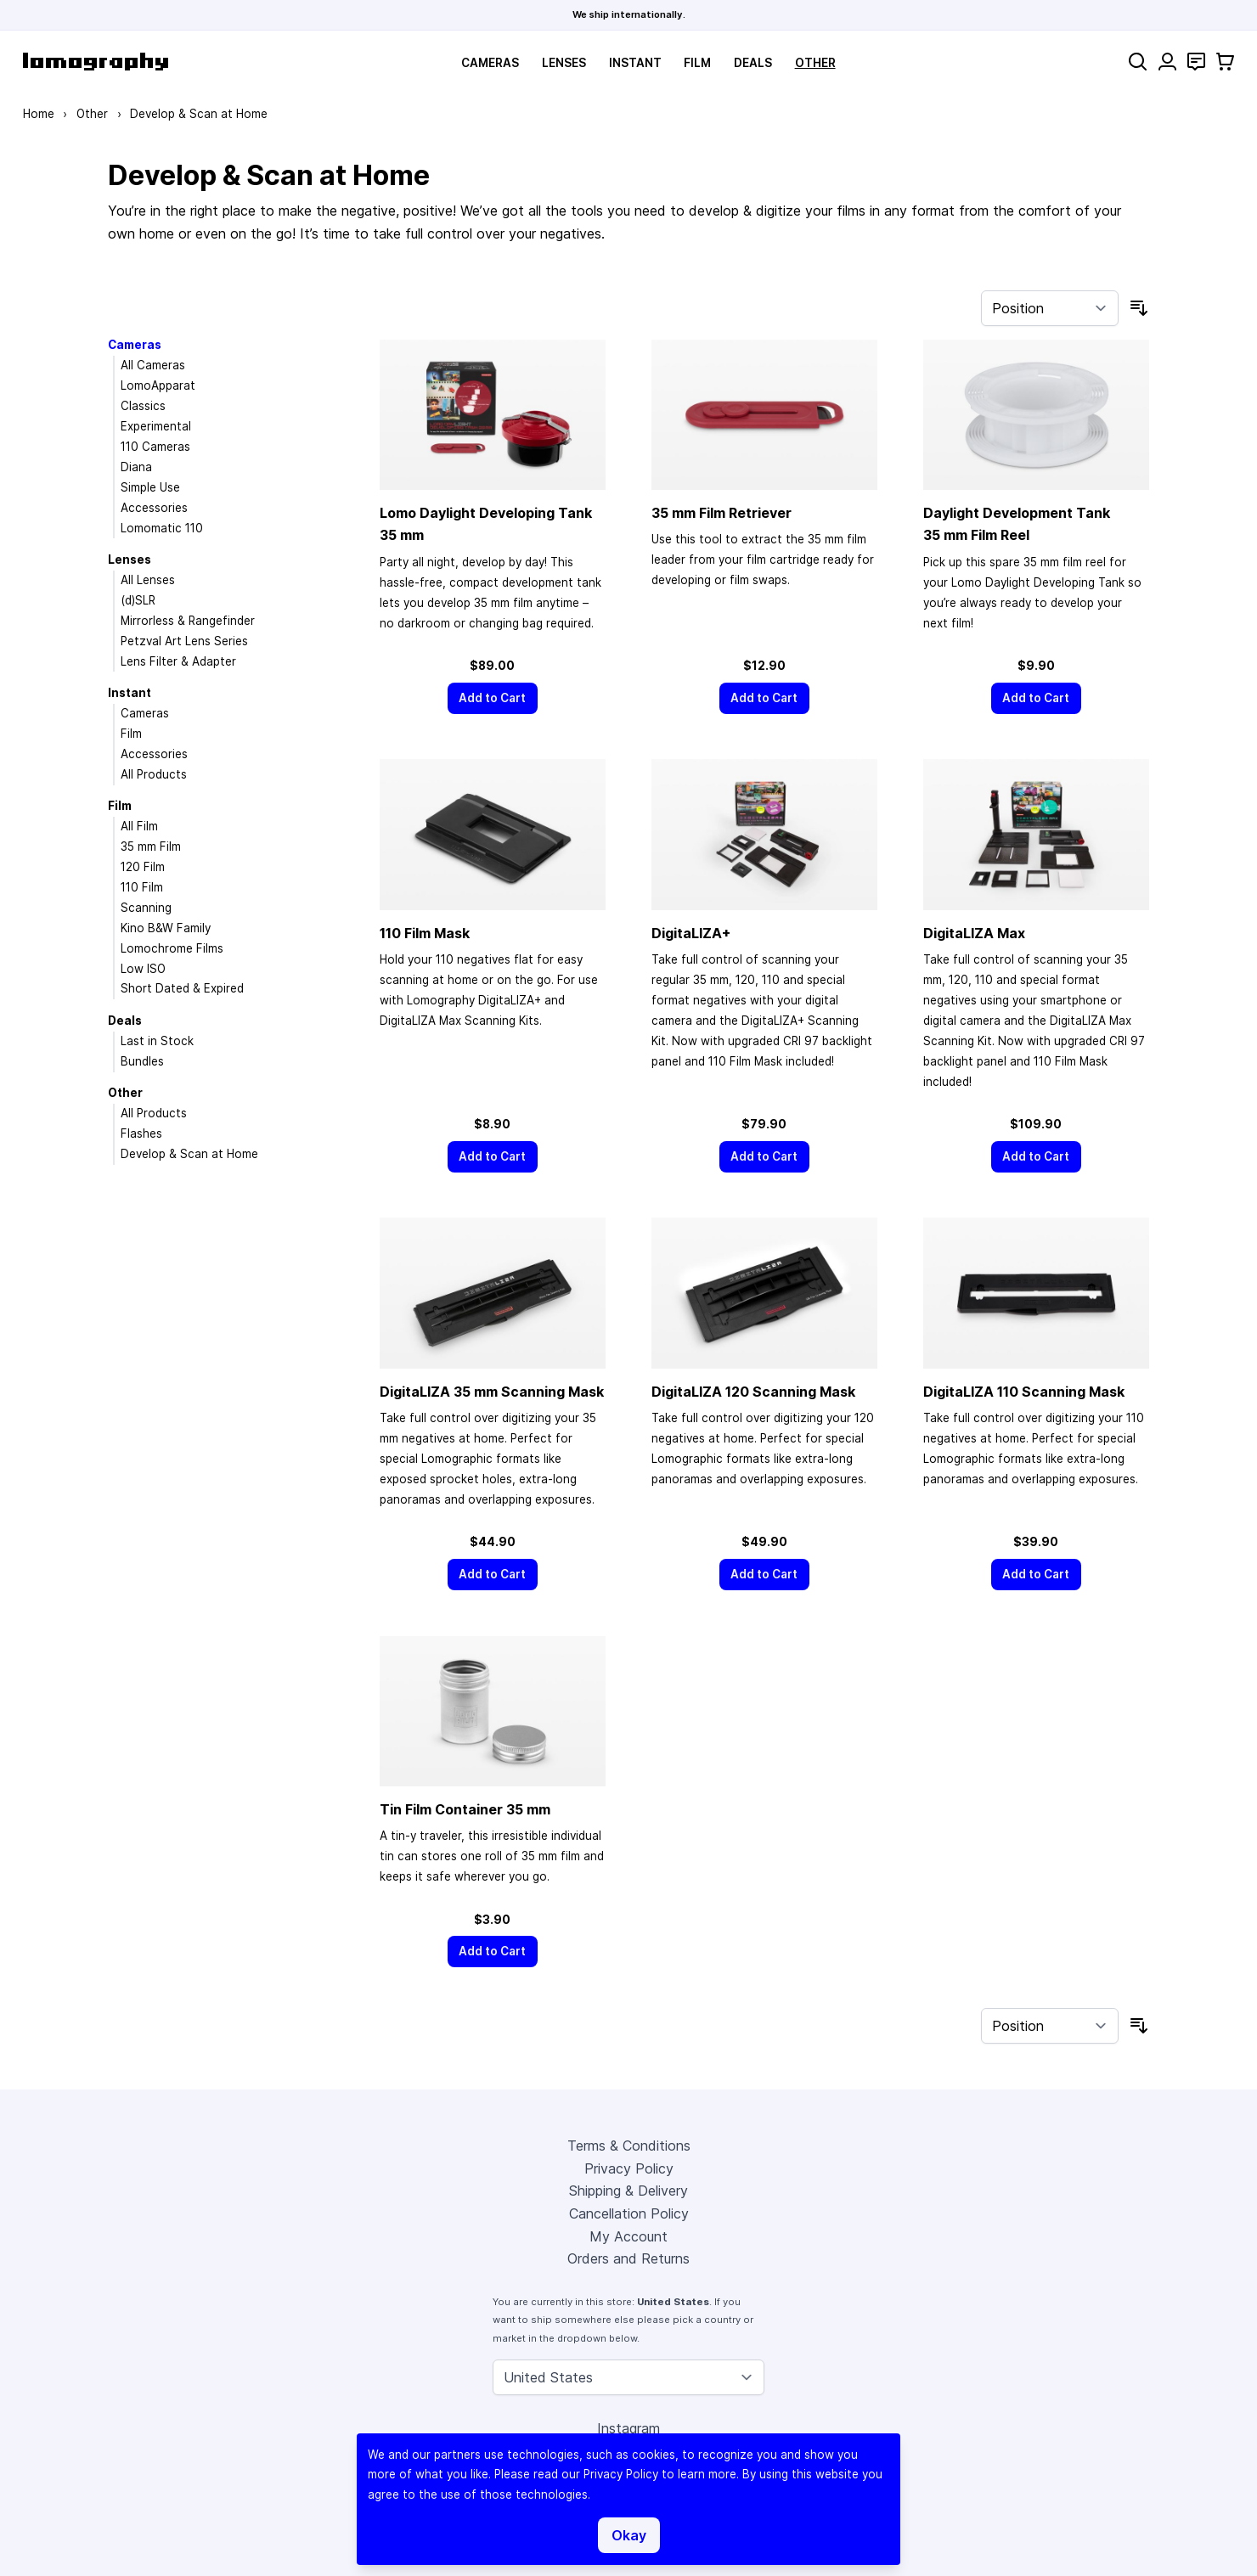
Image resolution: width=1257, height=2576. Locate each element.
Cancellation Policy (629, 2213)
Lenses (564, 63)
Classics (143, 406)
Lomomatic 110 (162, 528)
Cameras (490, 63)
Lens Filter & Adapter (178, 661)
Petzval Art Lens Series (184, 641)
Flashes (141, 1133)
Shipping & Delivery (628, 2190)
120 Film (143, 867)
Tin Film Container (465, 1809)
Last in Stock (157, 1041)
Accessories (154, 508)
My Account (628, 2236)
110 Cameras (155, 446)
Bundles (142, 1061)
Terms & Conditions (629, 2145)
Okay (629, 2535)
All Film (139, 826)
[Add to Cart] (493, 698)
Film (697, 63)
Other (815, 63)
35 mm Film (151, 846)
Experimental (156, 426)
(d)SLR (138, 600)
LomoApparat (158, 385)
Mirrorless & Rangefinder (188, 620)
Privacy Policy (629, 2168)
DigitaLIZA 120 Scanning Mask (753, 1391)
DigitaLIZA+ (690, 933)
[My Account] (1167, 61)
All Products (154, 774)
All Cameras (153, 365)
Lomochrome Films (172, 948)
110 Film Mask (425, 933)
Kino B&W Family (166, 928)
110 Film (142, 887)
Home (38, 114)
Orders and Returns (628, 2258)
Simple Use (150, 487)
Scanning (146, 907)
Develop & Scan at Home (189, 1154)
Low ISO (143, 969)
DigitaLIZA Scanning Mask (492, 1391)
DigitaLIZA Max (974, 933)
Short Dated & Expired (182, 988)
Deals (753, 63)
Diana (136, 467)
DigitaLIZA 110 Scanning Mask (1024, 1391)
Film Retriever (721, 512)
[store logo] (95, 61)
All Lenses (148, 580)
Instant (635, 63)
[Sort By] (1050, 308)
